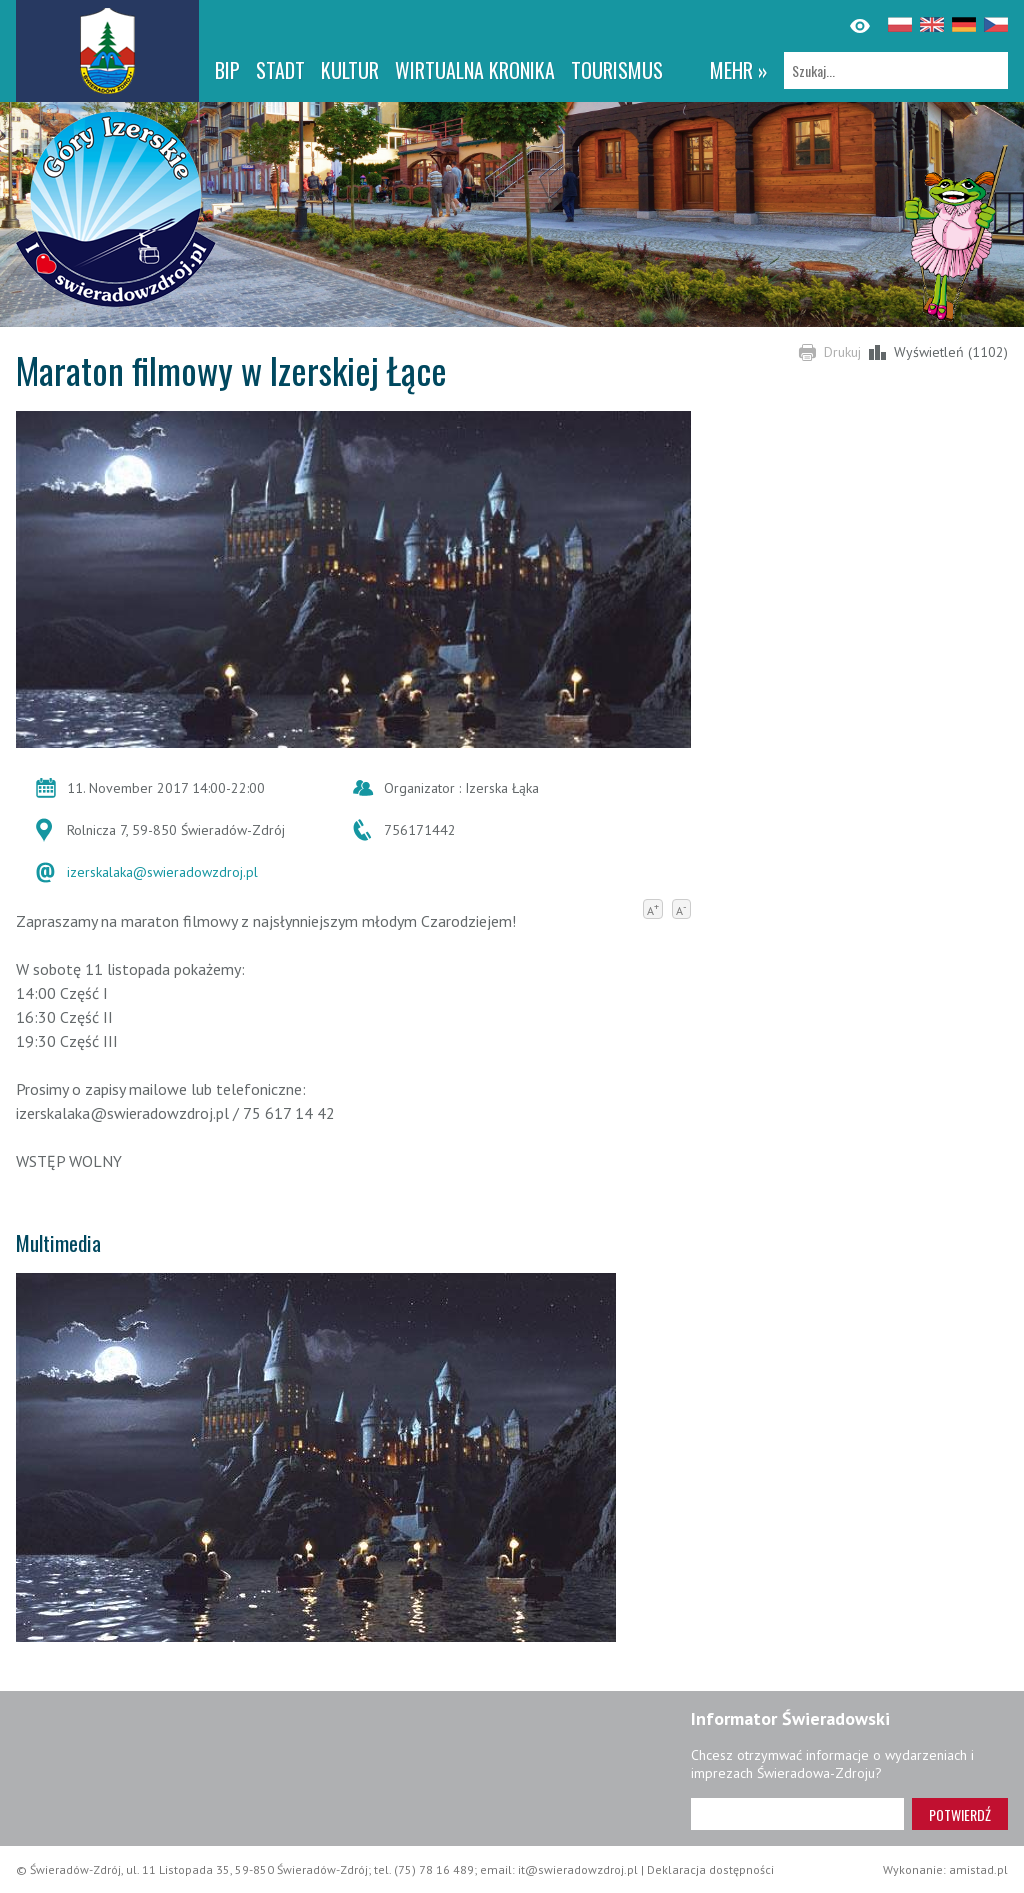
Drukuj (842, 352)
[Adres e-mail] (797, 1814)
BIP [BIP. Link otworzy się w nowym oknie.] (227, 70)
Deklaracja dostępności (710, 1869)
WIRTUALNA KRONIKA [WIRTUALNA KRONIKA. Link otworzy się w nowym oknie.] (475, 70)
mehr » (739, 70)
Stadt (280, 70)
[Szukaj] (896, 70)
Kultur (350, 70)
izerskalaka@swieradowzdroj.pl (162, 872)
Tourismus (617, 70)
